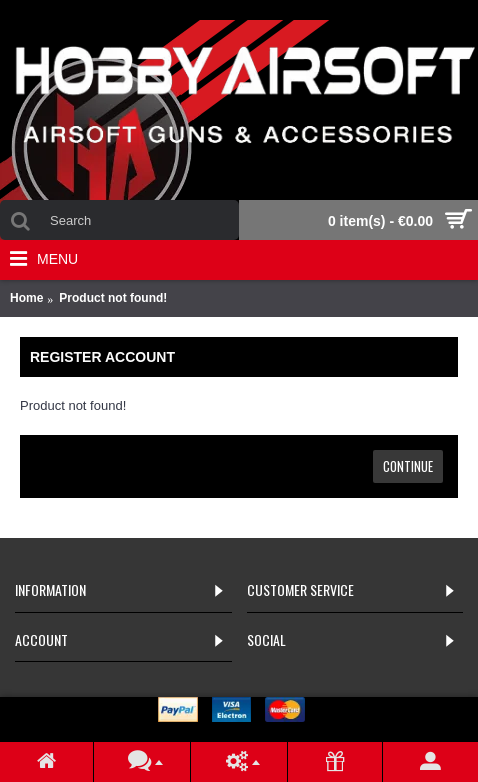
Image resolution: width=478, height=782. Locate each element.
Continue (408, 466)
